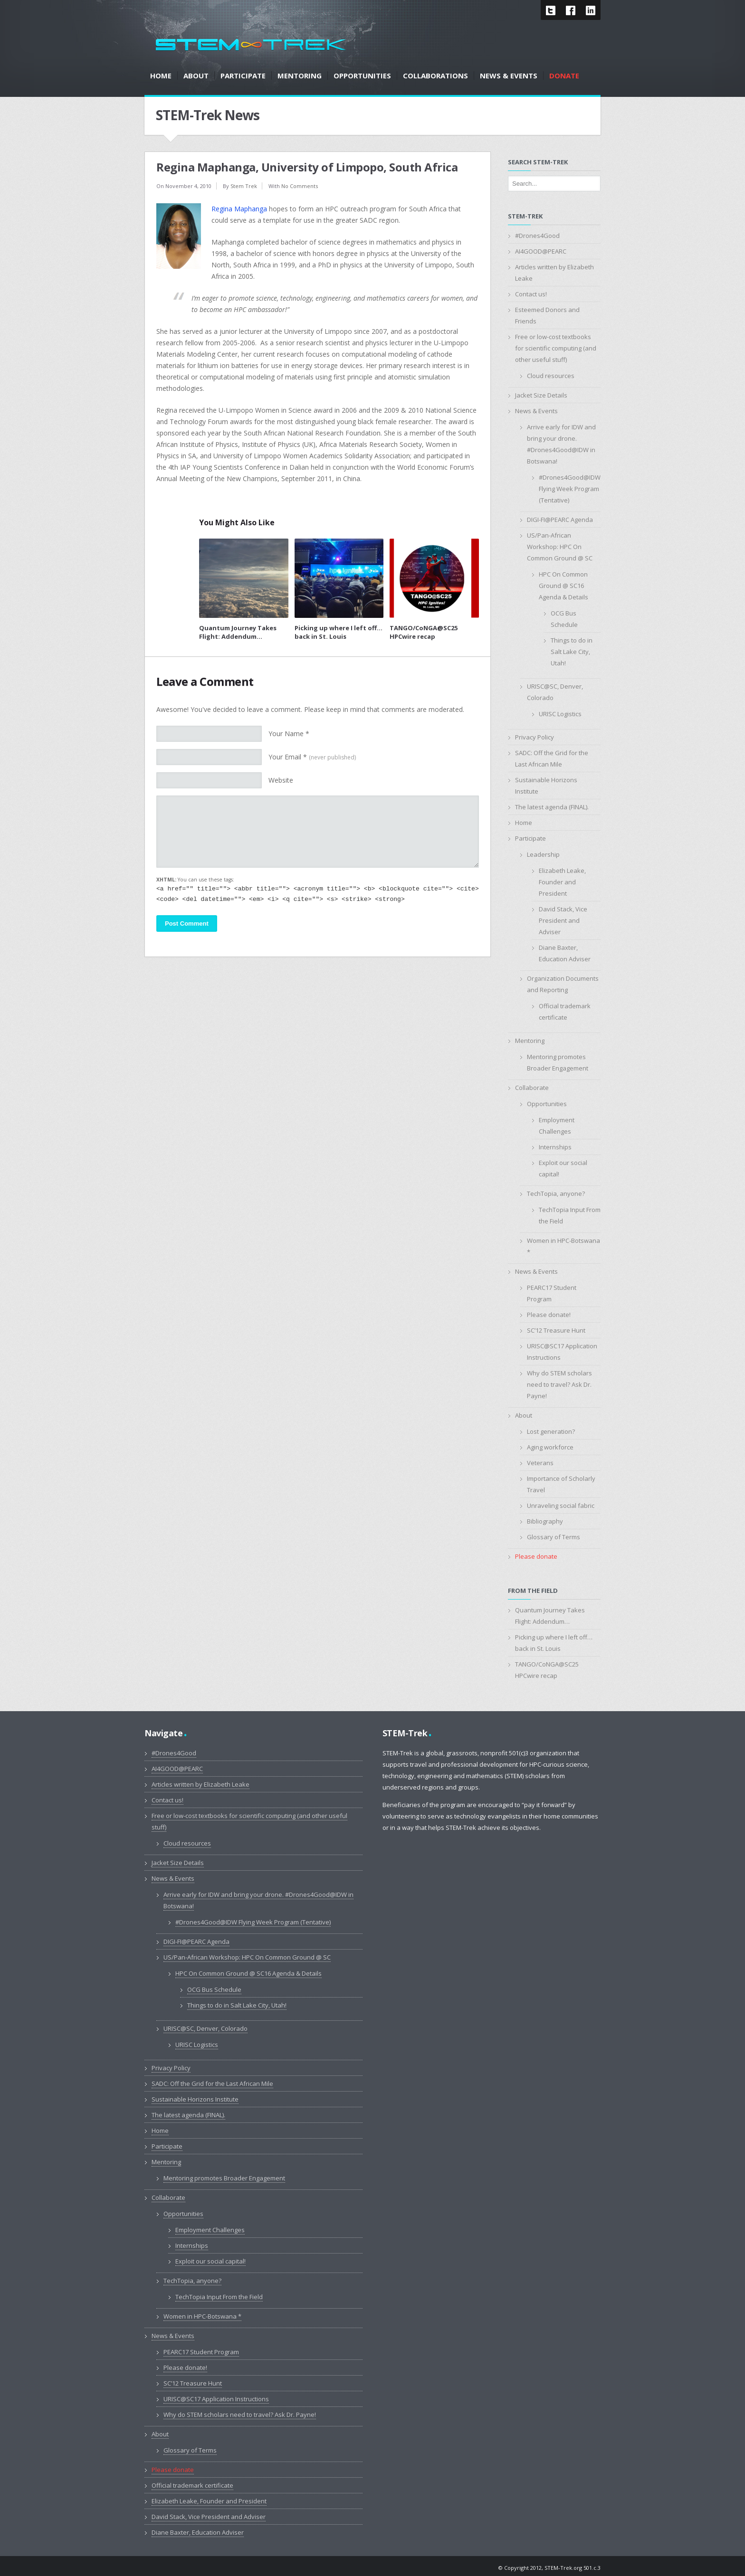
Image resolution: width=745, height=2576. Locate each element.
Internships (555, 1147)
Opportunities (547, 1103)
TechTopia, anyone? (556, 1193)
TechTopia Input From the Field (219, 2296)
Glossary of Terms (553, 1537)
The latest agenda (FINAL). (552, 807)
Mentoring (529, 1040)
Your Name (288, 733)
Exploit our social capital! (210, 2261)
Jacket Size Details (541, 395)
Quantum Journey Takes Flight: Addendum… (238, 632)
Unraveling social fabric (560, 1505)
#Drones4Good (537, 235)
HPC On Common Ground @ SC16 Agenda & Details (563, 585)
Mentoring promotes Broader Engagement (224, 2178)
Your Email (312, 756)
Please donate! (549, 1314)
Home (523, 822)
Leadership (543, 854)
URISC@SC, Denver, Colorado (205, 2028)
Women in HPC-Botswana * (202, 2316)
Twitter (551, 10)
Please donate (536, 1556)
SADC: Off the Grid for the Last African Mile (212, 2083)
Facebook (571, 10)
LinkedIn (591, 10)
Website (280, 780)
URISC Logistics (560, 714)
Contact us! (531, 294)
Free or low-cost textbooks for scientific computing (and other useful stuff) (555, 348)
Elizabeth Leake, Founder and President (562, 882)
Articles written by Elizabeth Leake (200, 1784)
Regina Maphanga (239, 208)
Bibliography (545, 1521)
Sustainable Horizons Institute (195, 2099)
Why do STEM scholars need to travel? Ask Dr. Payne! (559, 1384)
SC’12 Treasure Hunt (556, 1330)
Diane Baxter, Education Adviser (198, 2532)
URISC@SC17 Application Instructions (216, 2399)
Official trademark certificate (192, 2485)
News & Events (536, 411)
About (523, 1415)
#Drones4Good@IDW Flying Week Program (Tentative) (570, 488)
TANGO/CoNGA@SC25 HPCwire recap (424, 632)
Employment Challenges (210, 2230)
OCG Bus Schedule (214, 1989)
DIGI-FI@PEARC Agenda (560, 519)
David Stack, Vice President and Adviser (563, 920)
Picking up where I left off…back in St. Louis (338, 632)
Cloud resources (550, 375)
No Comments (299, 185)
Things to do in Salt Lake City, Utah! (571, 651)
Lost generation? (551, 1431)
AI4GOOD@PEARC (540, 251)
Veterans (540, 1462)
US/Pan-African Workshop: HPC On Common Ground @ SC (559, 546)
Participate (530, 838)
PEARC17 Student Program (201, 2352)
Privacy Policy (534, 737)
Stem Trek (243, 185)
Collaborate (532, 1087)
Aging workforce (550, 1447)
